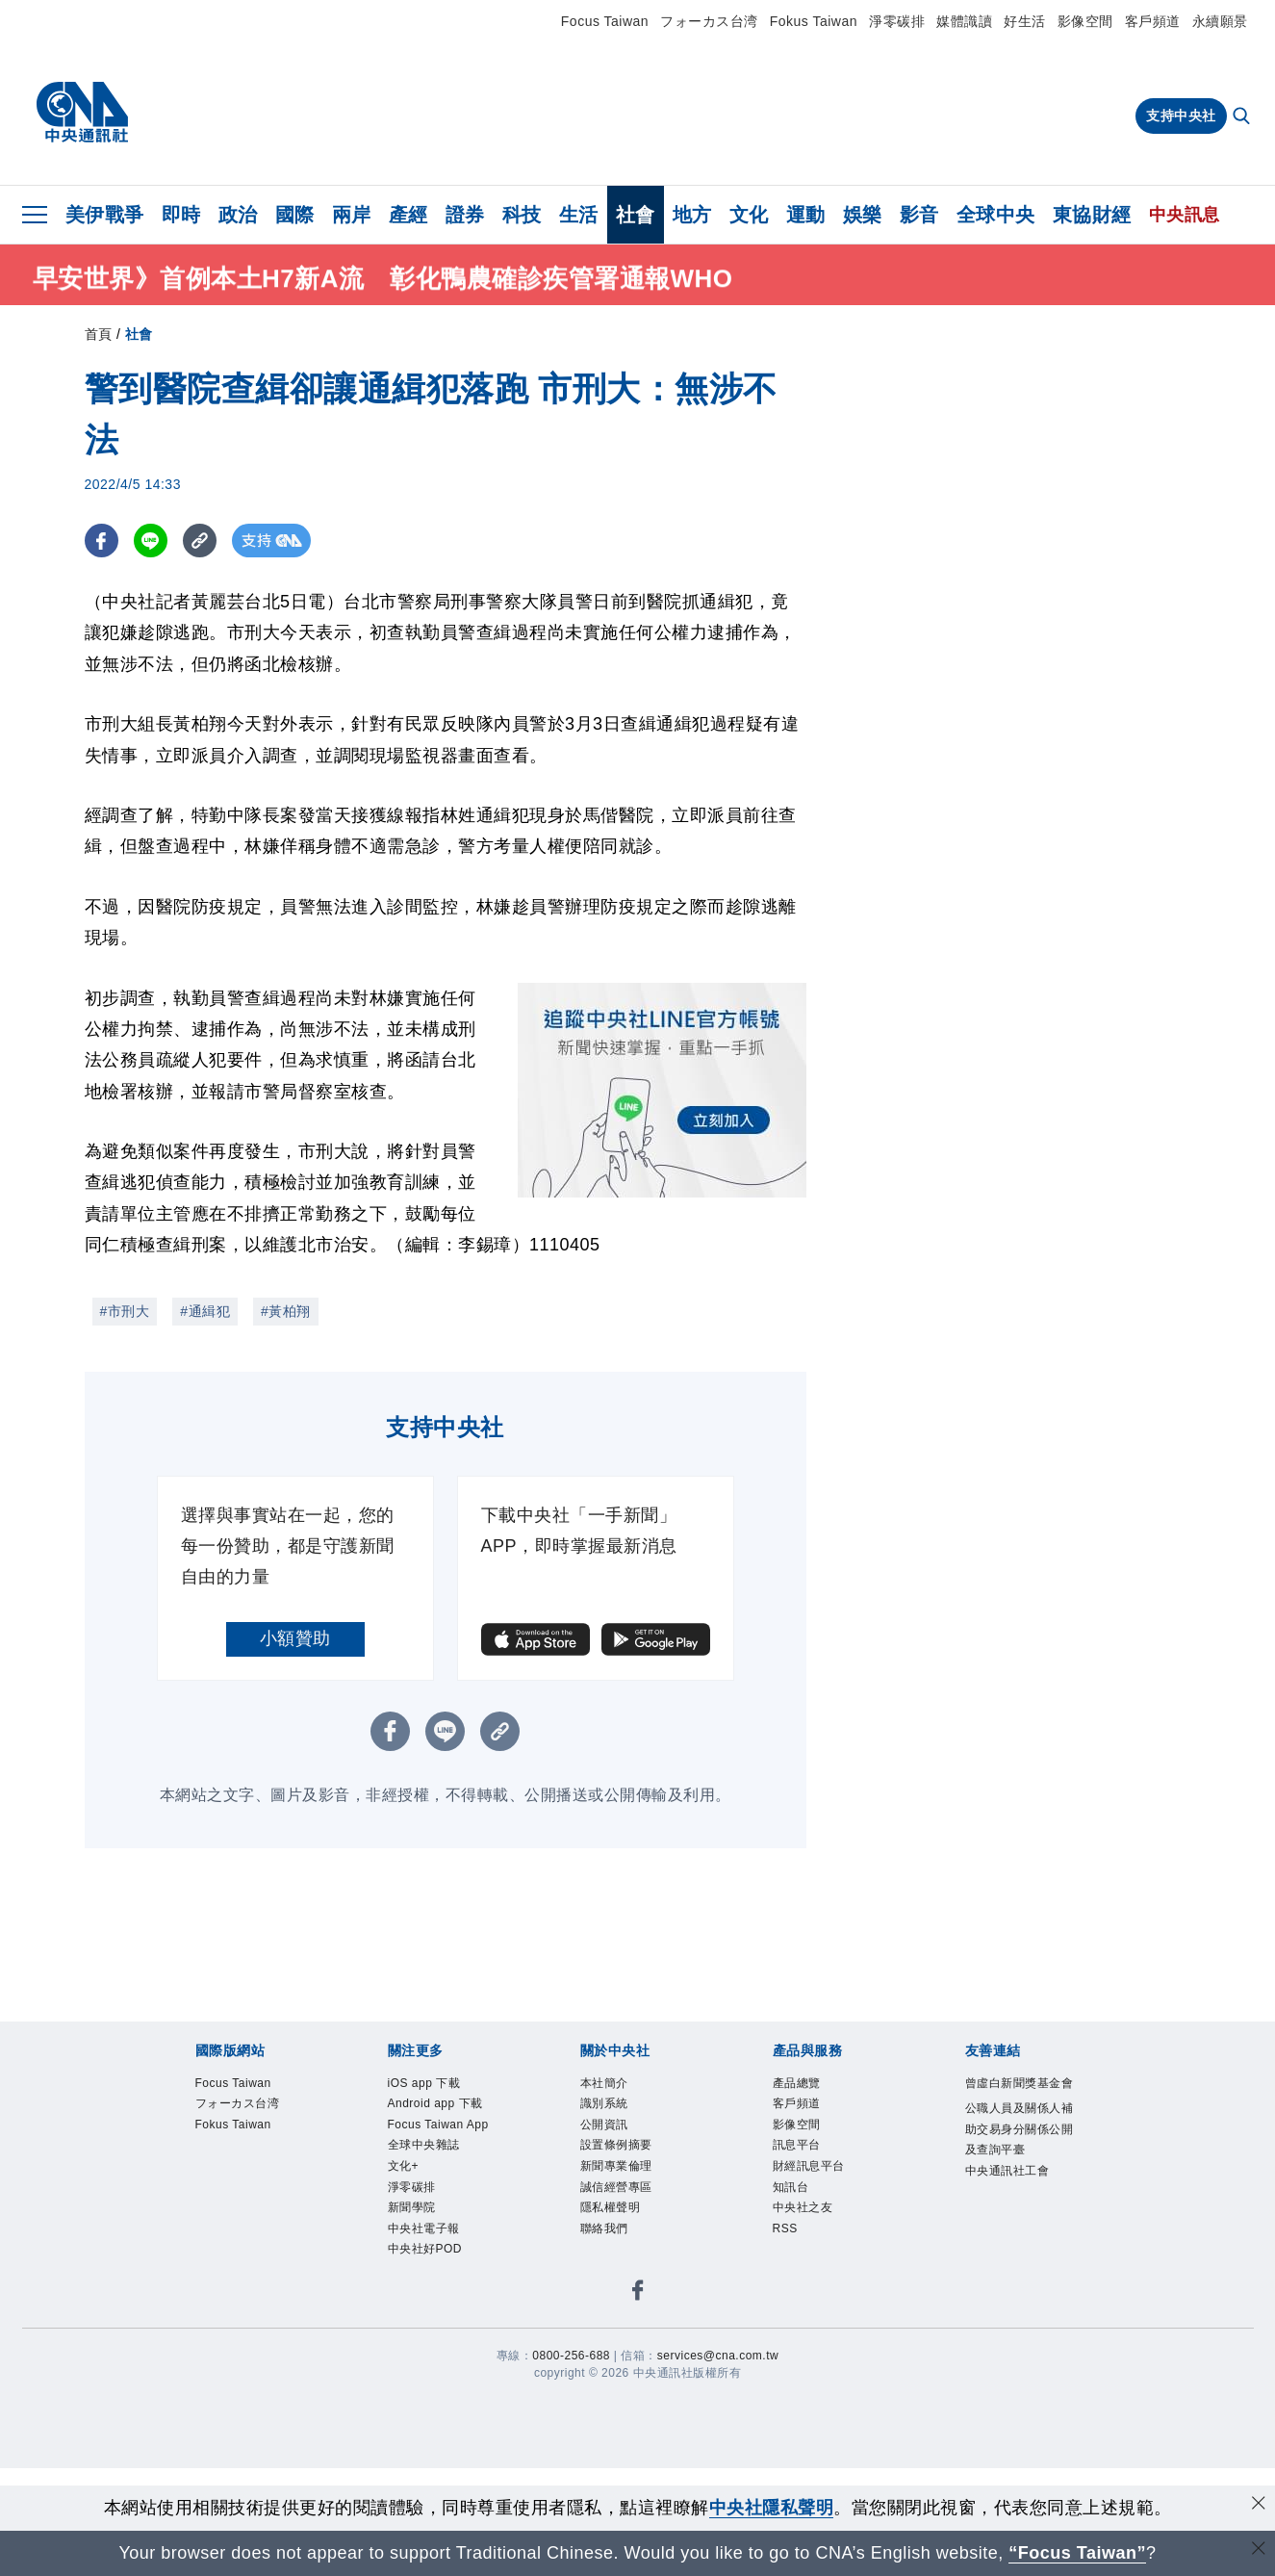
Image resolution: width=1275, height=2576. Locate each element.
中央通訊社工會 (1007, 2170)
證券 (465, 214)
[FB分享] (101, 540)
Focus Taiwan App (438, 2124)
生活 (579, 214)
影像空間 (1085, 21)
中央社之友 (803, 2207)
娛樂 (862, 214)
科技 (522, 214)
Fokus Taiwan (813, 21)
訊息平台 (797, 2144)
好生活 (1025, 21)
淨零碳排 (897, 21)
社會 (635, 214)
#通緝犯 (205, 1311)
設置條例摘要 (616, 2144)
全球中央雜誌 (424, 2144)
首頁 (99, 334)
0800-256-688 (571, 2355)
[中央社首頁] (82, 112)
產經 (408, 214)
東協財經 (1092, 214)
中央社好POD (425, 2248)
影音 (919, 214)
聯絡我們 (604, 2228)
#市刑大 (125, 1311)
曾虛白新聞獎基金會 (1019, 2083)
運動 (806, 214)
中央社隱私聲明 (771, 2507)
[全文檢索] (1243, 117)
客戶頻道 (1153, 21)
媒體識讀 (964, 21)
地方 (692, 214)
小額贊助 (295, 1638)
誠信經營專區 (616, 2187)
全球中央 (995, 214)
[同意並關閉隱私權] (1258, 2505)
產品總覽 (797, 2083)
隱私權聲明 (610, 2207)
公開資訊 (604, 2124)
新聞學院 (412, 2207)
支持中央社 (1181, 115)
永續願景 (1220, 21)
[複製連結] (200, 540)
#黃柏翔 (286, 1311)
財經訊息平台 (809, 2166)
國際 (295, 214)
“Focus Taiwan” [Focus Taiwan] (1077, 2553)
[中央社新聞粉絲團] (638, 2293)
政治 (238, 214)
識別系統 (604, 2103)
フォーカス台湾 (709, 21)
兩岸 (351, 214)
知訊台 (791, 2187)
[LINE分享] (150, 540)
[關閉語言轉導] (1258, 2550)
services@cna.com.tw (717, 2355)
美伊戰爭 (104, 214)
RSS (785, 2228)
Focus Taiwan (605, 21)
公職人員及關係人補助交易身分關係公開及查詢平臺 (1019, 2128)
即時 (181, 214)
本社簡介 (604, 2083)
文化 (749, 214)
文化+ (404, 2166)
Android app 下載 (435, 2103)
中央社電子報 (424, 2228)
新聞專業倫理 (616, 2166)
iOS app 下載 (424, 2083)
